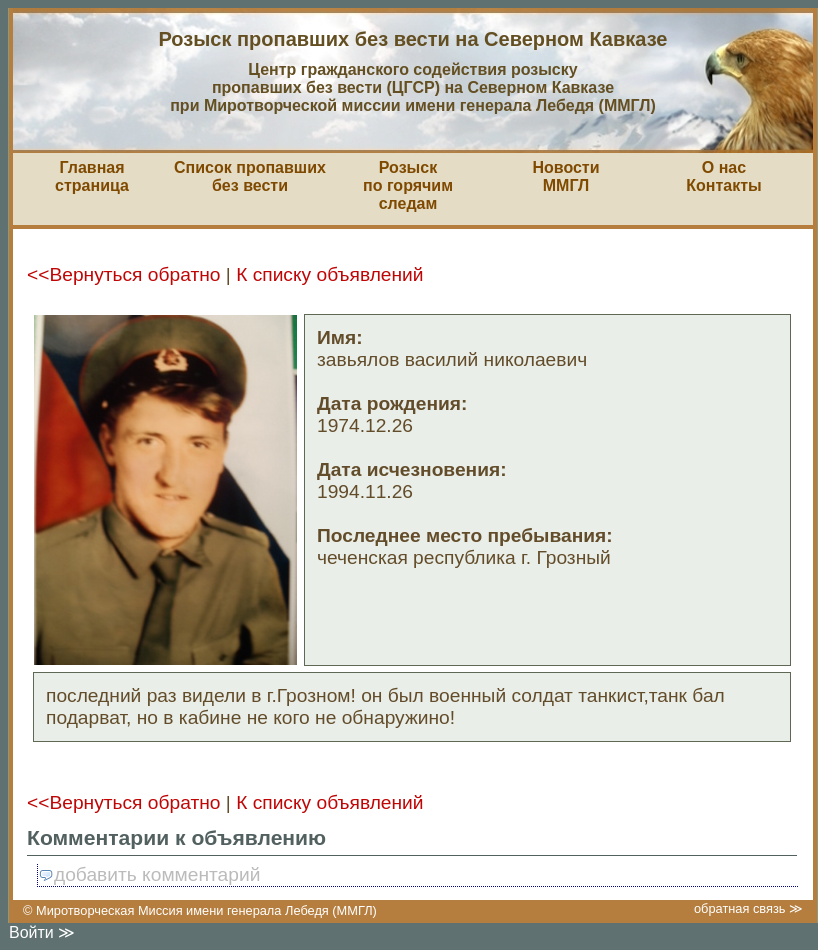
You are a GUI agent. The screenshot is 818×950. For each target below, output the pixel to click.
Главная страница (92, 176)
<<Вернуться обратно (123, 274)
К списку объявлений (329, 274)
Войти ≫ (42, 932)
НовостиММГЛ (565, 176)
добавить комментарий (149, 874)
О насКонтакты (723, 176)
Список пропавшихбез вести (250, 176)
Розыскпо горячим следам (408, 185)
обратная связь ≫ (748, 908)
